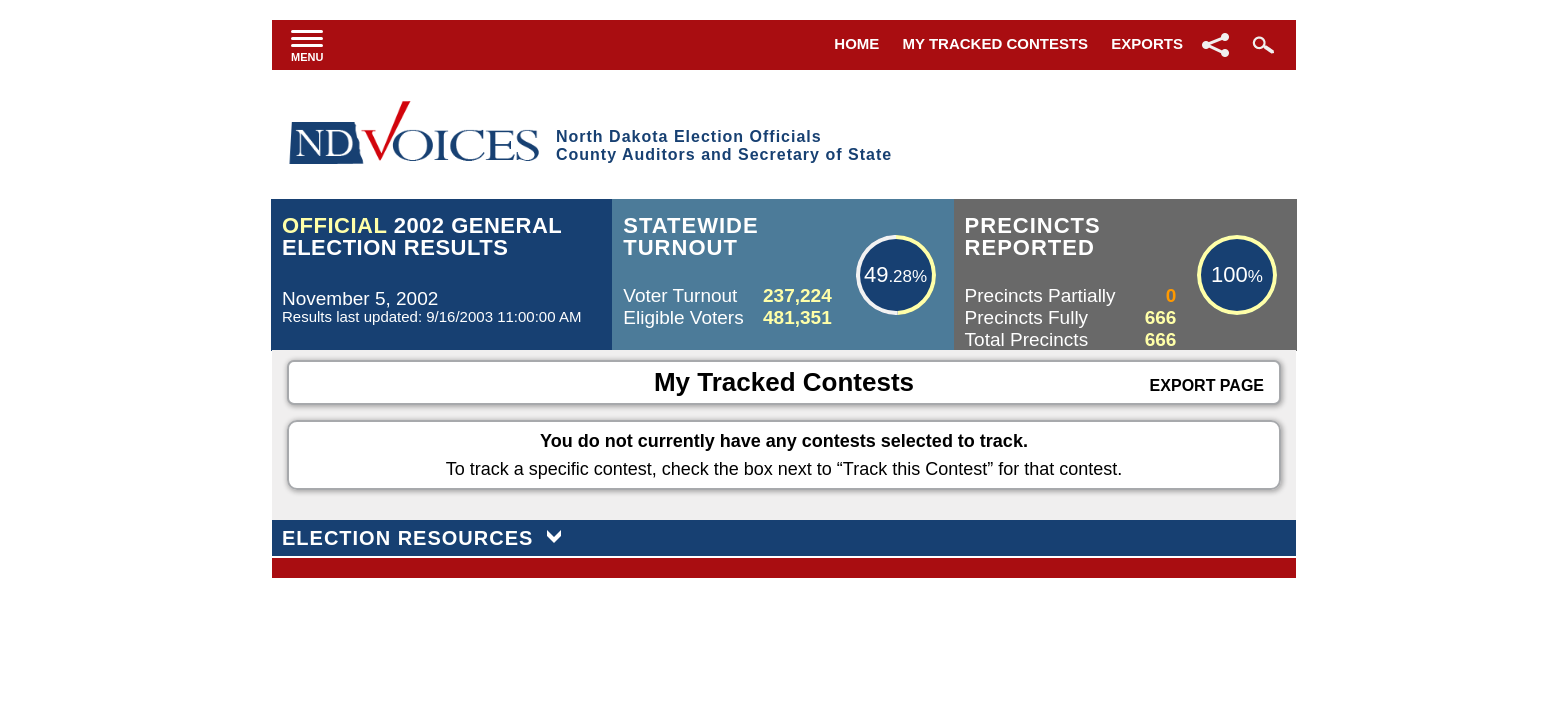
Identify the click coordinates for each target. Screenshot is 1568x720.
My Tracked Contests (996, 43)
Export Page (1207, 385)
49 (876, 274)
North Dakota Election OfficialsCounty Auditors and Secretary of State (724, 145)
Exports (1147, 43)
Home (856, 43)
